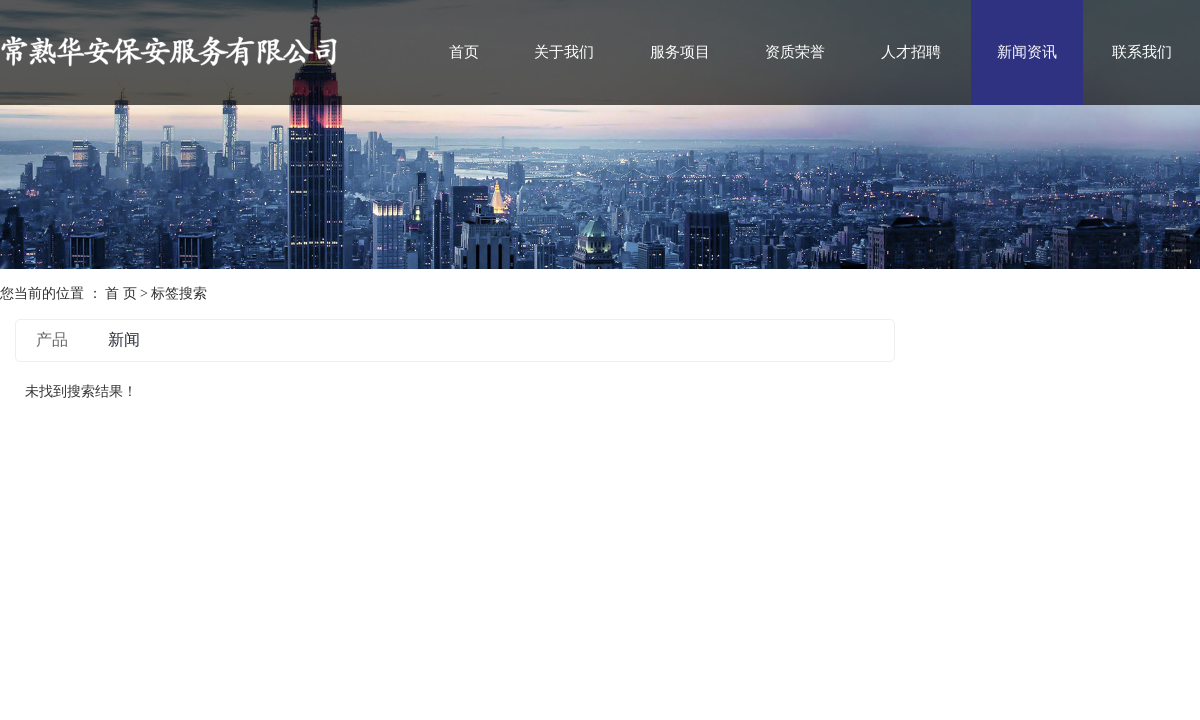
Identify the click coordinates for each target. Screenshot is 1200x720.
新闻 (124, 339)
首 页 (121, 293)
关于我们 (564, 52)
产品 (52, 339)
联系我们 (1142, 52)
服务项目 (680, 52)
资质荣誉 (795, 52)
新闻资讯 (1027, 52)
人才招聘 (911, 52)
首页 (464, 52)
